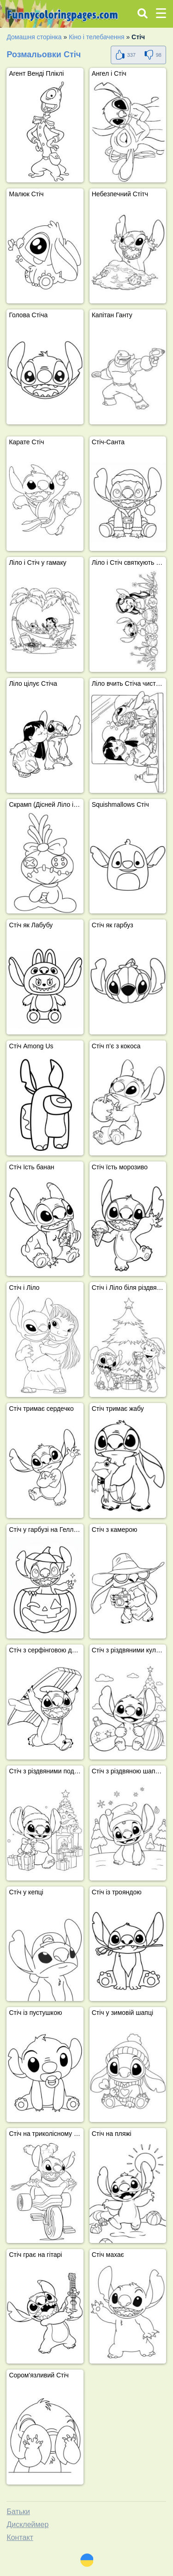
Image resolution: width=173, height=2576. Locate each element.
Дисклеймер (27, 2524)
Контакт (19, 2537)
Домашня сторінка (33, 37)
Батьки (18, 2512)
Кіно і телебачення (96, 37)
